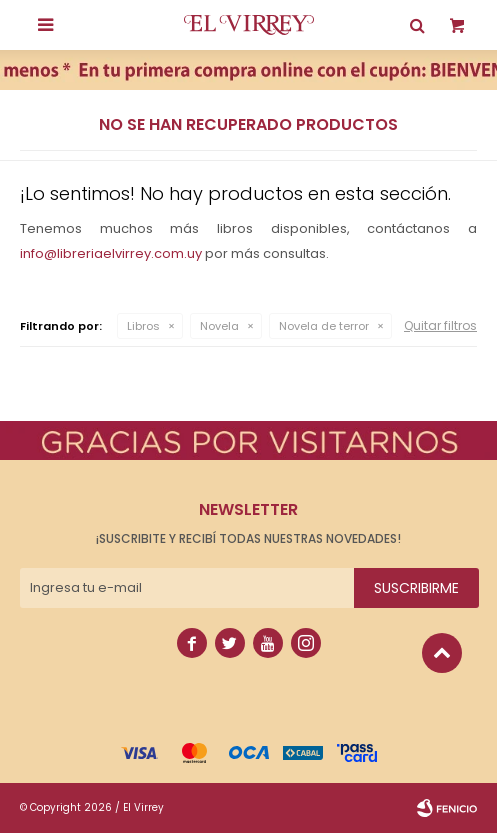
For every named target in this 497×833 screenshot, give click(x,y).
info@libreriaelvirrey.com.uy (111, 253)
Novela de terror (324, 326)
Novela (219, 326)
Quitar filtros (440, 325)
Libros (143, 326)
